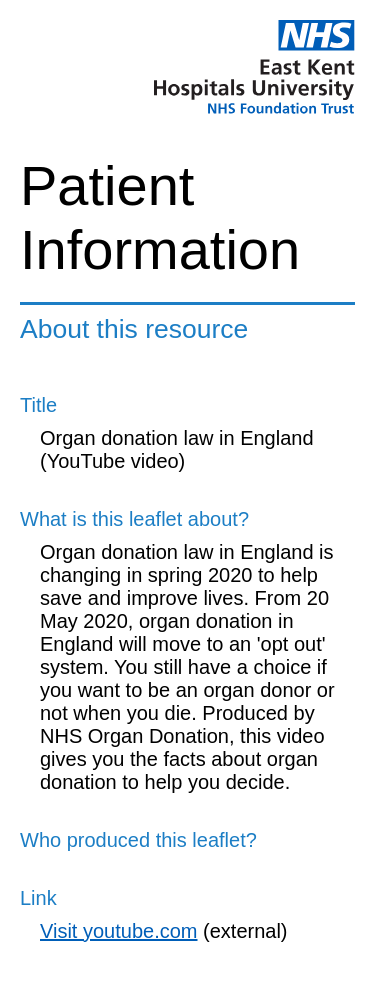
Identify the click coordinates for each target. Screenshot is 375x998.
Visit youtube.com (119, 931)
